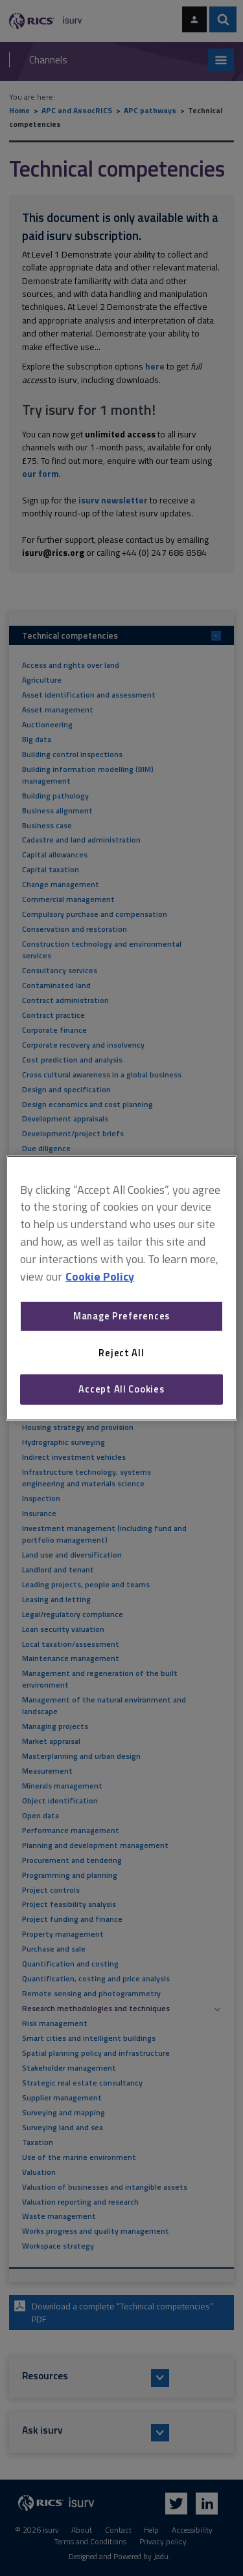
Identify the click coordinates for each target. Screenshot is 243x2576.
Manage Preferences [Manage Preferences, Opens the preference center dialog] (121, 1315)
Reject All (121, 1352)
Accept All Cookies (121, 1389)
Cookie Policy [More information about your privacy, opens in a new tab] (99, 1275)
